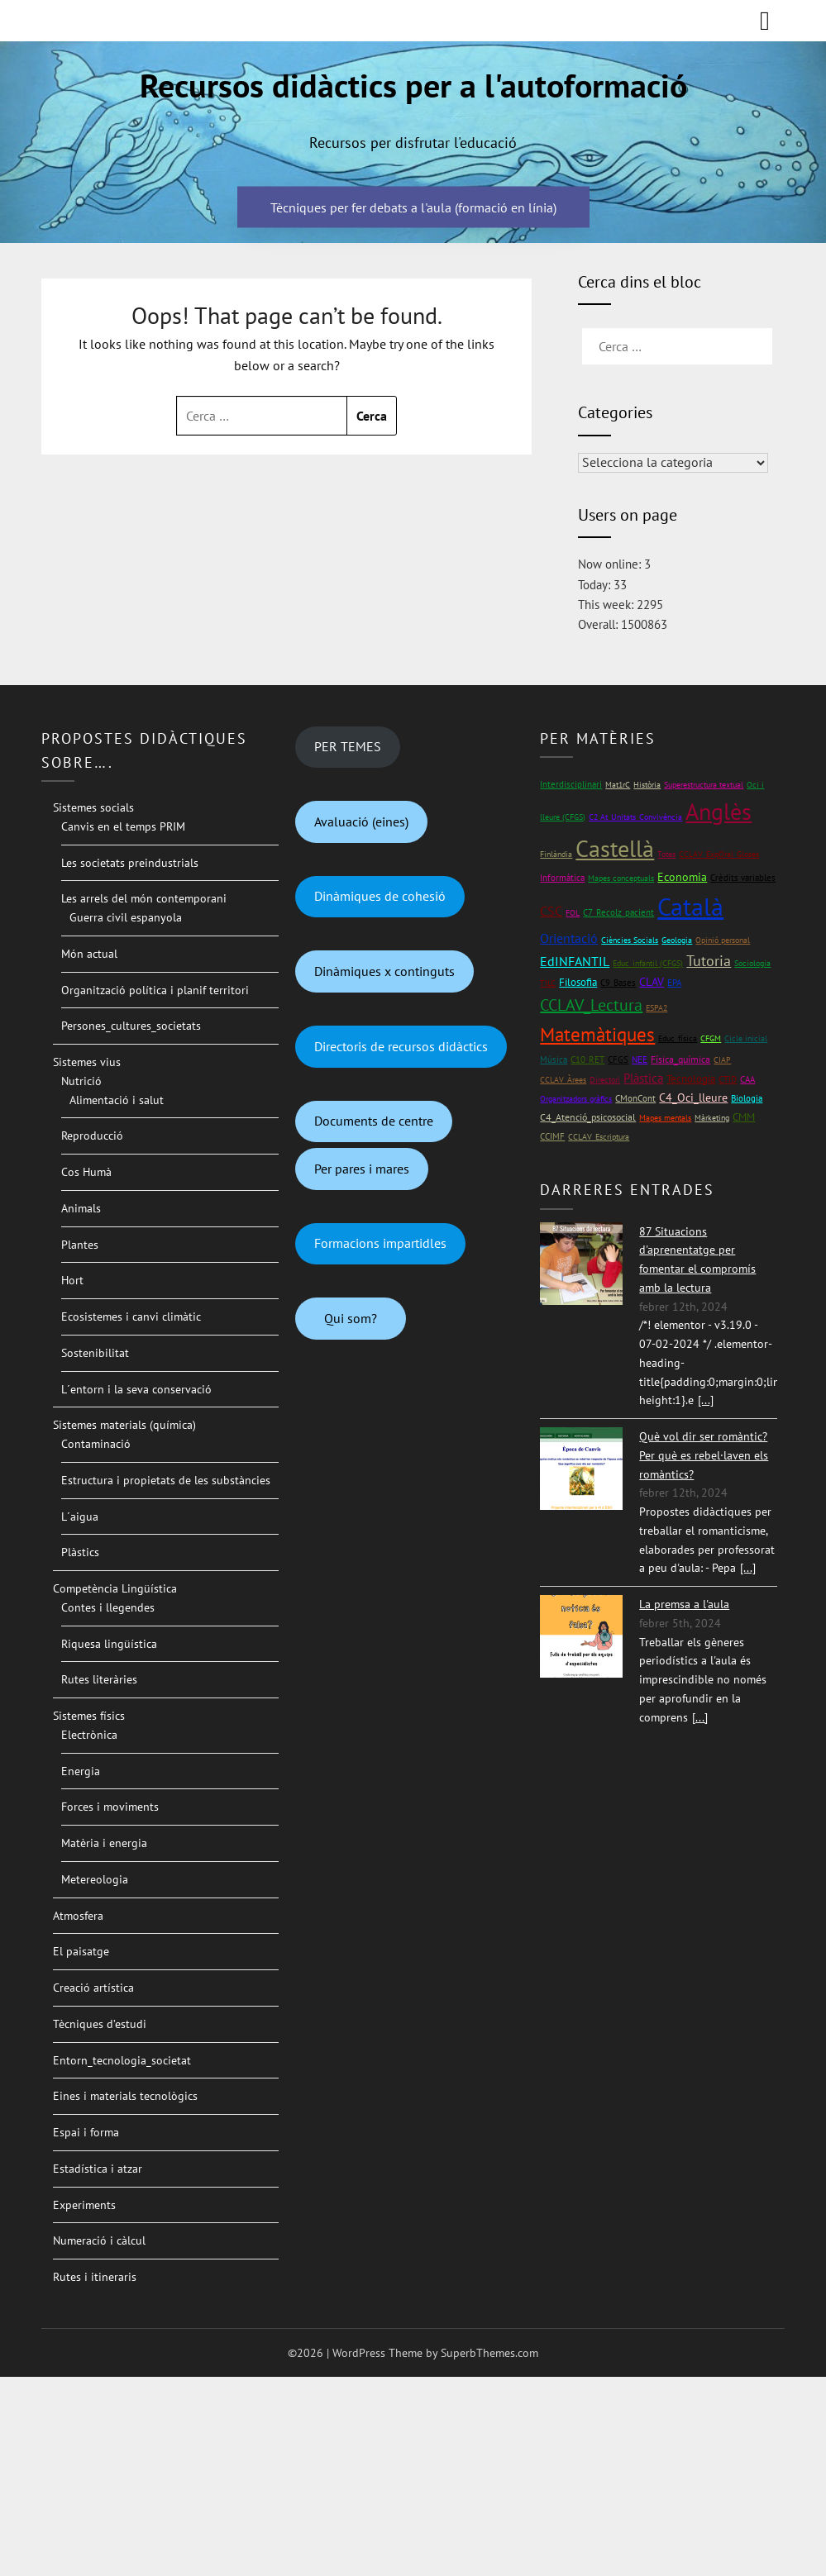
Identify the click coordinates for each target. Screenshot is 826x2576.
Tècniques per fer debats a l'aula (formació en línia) (413, 206)
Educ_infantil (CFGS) (648, 963)
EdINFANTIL (574, 961)
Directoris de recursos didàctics (401, 1046)
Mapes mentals (665, 1117)
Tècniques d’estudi (99, 2024)
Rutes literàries (99, 1679)
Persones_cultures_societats (131, 1025)
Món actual (89, 953)
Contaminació (96, 1443)
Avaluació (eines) (361, 821)
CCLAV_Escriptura (598, 1136)
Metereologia (94, 1879)
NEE (639, 1059)
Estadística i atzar (97, 2168)
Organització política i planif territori (155, 990)
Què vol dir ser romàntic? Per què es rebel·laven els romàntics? (703, 1455)
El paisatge (81, 1951)
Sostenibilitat (95, 1352)
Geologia (676, 940)
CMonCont (635, 1098)
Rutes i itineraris (94, 2276)
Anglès (718, 811)
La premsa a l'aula (684, 1604)
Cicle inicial (745, 1038)
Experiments (84, 2204)
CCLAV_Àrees (563, 1079)
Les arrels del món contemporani (144, 898)
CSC (551, 911)
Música (553, 1059)
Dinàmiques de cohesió (380, 896)
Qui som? (350, 1318)
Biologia (746, 1098)
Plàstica (643, 1078)
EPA (674, 982)
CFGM (710, 1038)
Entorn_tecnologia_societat (122, 2060)
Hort (72, 1280)
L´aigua (79, 1516)
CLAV (651, 981)
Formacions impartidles (380, 1243)
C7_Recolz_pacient (618, 912)
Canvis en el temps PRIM (123, 826)
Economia (682, 876)
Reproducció (92, 1135)
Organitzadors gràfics (576, 1098)
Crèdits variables (743, 877)
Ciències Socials (629, 940)
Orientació (569, 938)
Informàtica (562, 877)
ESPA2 (656, 1007)
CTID (728, 1079)
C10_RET (587, 1059)
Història (647, 784)
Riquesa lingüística (109, 1643)
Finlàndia (556, 854)
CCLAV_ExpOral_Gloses (719, 854)
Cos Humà (86, 1171)
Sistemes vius (87, 1062)
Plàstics (80, 1552)
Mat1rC (617, 784)
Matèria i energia (104, 1843)
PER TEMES (347, 746)
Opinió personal (722, 940)
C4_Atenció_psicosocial (588, 1117)
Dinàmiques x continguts (384, 971)
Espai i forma (86, 2132)
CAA (747, 1079)
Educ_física (677, 1038)
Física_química (680, 1059)
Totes (666, 854)
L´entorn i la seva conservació (136, 1389)
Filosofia (578, 982)
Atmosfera (78, 1915)
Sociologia (752, 963)
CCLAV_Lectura (591, 1005)
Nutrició (81, 1081)
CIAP (722, 1060)
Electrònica (89, 1734)
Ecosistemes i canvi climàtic (131, 1316)
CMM (744, 1117)
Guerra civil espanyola (125, 917)
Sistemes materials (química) (124, 1424)
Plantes (79, 1244)
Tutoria (708, 960)
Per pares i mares (361, 1168)
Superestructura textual (703, 784)
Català (690, 906)
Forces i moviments (110, 1806)
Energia (80, 1771)
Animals (81, 1208)
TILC (548, 983)
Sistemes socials (93, 807)
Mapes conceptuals (621, 878)
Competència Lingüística (115, 1588)
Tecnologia (690, 1079)
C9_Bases (618, 982)
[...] (706, 1400)
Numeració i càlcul (99, 2240)
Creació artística (93, 1987)
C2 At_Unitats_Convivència (635, 817)
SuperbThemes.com (489, 2352)
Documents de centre (373, 1120)
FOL (573, 912)
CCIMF (552, 1136)
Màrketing (712, 1117)
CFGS (618, 1059)
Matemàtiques (597, 1034)
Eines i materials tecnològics (125, 2095)
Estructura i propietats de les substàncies (165, 1480)
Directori (605, 1079)
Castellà (614, 849)
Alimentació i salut (116, 1100)
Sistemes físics (89, 1715)
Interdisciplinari (571, 784)
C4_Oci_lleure (693, 1097)
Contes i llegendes (108, 1607)
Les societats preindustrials (129, 862)
